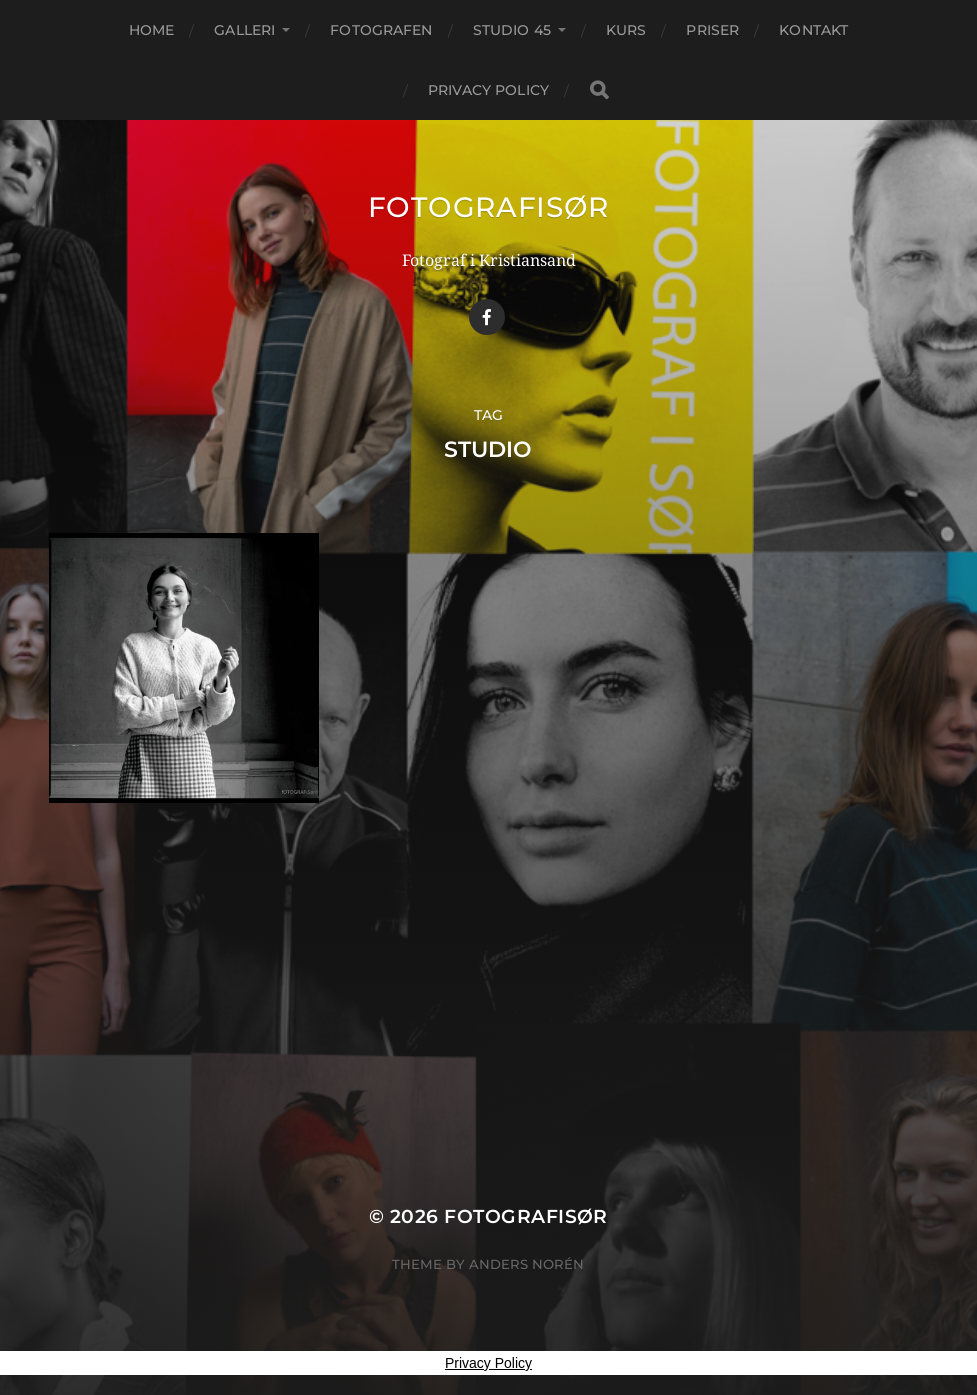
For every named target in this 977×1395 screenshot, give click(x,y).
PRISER (712, 30)
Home (152, 30)
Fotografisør (488, 207)
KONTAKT (813, 30)
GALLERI (244, 30)
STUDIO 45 (512, 30)
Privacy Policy (488, 90)
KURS (626, 30)
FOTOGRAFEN (381, 30)
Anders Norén (526, 1264)
